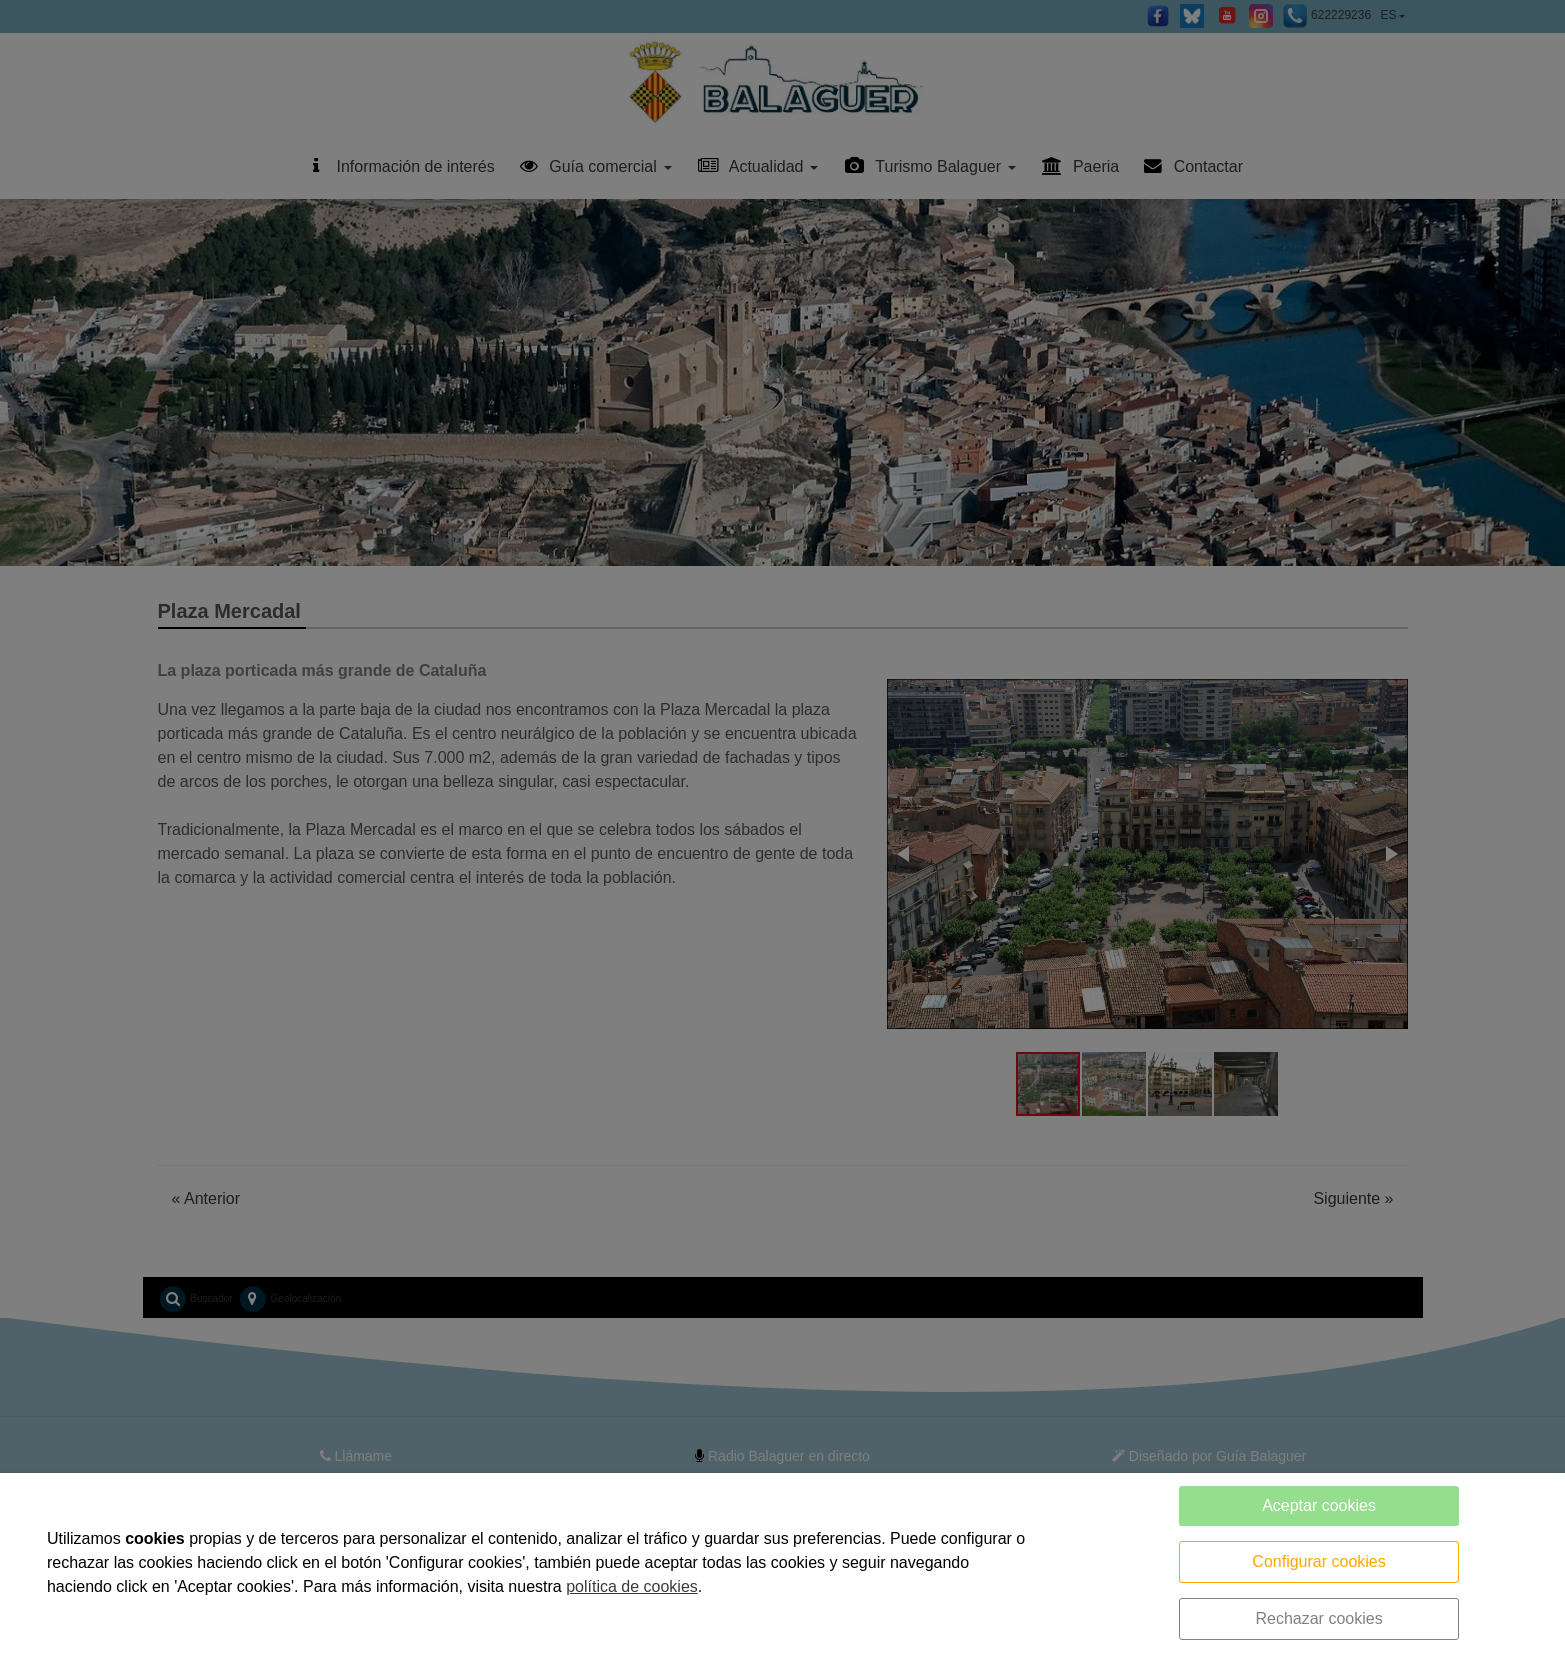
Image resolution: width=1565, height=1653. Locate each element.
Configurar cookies (1318, 1561)
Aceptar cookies (1319, 1505)
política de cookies (632, 1586)
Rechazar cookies (1318, 1618)
